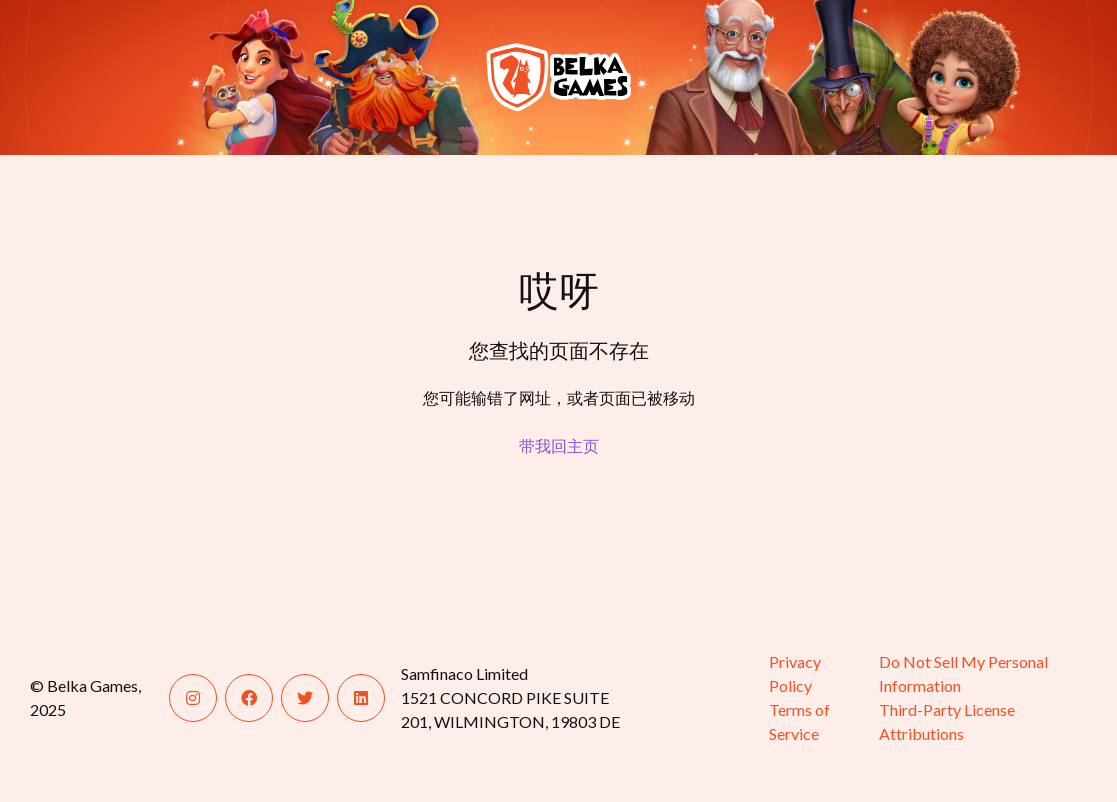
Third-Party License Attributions (947, 721)
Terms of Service (799, 721)
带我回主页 (559, 445)
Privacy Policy (795, 673)
